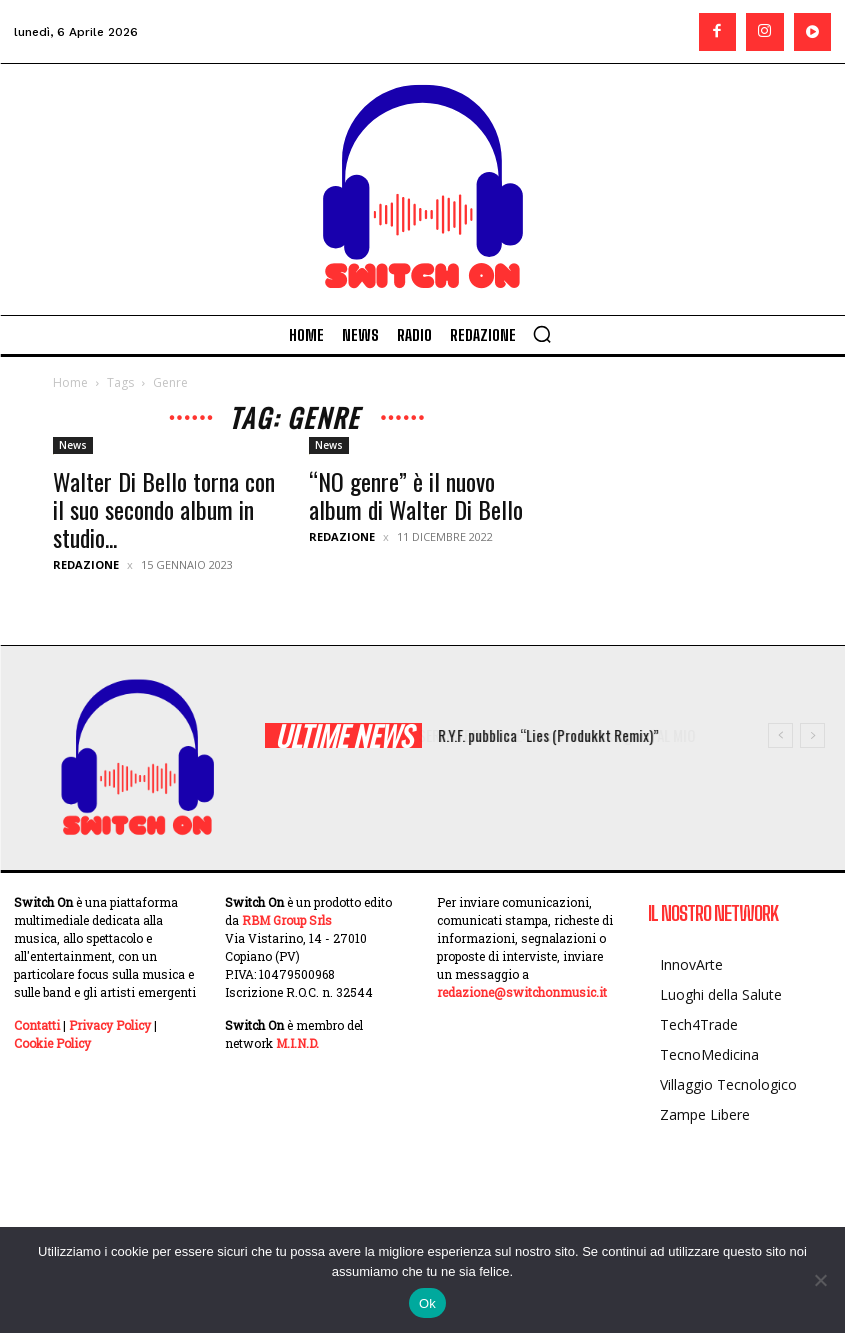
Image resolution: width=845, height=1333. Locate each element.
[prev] (780, 735)
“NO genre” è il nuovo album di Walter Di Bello (416, 495)
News (73, 445)
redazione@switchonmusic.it (522, 992)
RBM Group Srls (287, 920)
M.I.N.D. (297, 1043)
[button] (542, 334)
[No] (820, 1280)
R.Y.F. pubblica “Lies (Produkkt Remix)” (567, 735)
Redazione (86, 564)
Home (70, 382)
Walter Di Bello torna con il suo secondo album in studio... (164, 509)
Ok (427, 1303)
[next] (812, 735)
